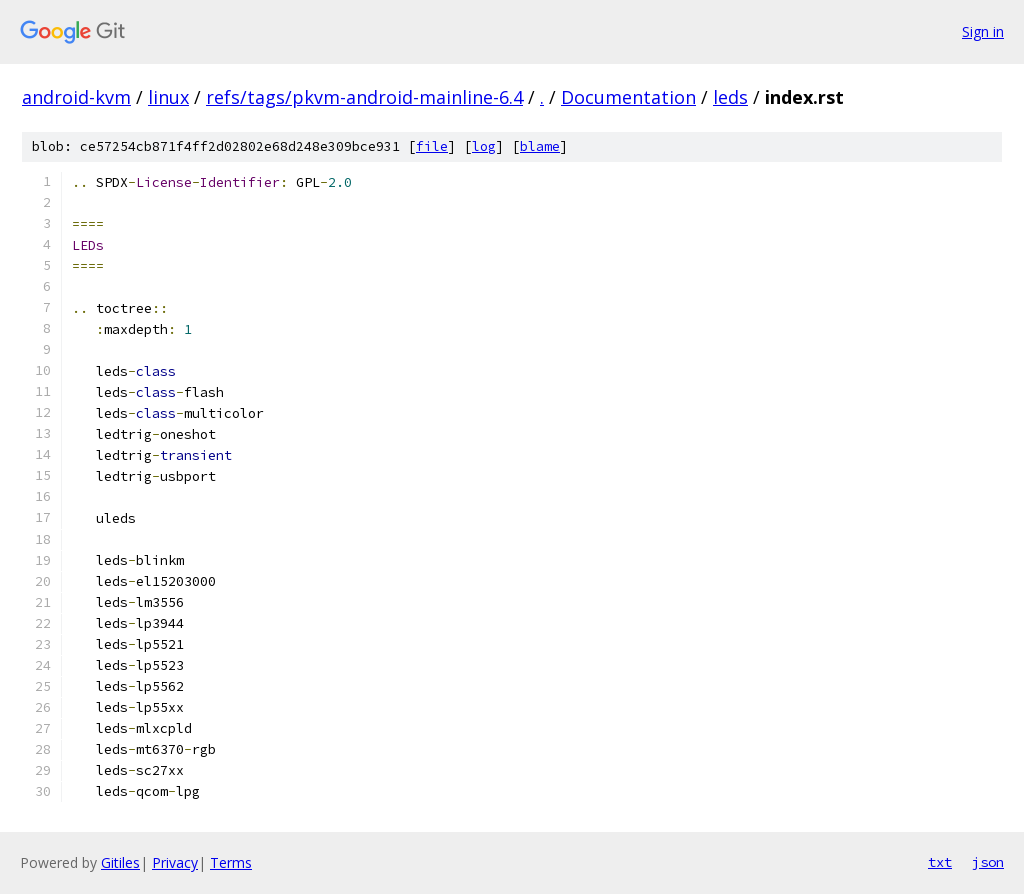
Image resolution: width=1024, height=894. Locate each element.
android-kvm (76, 97)
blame (540, 146)
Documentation (628, 97)
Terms (231, 862)
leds (730, 97)
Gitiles (120, 862)
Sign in (983, 31)
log (484, 146)
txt (940, 862)
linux (168, 97)
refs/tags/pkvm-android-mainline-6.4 (364, 97)
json (988, 862)
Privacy (175, 862)
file (432, 146)
